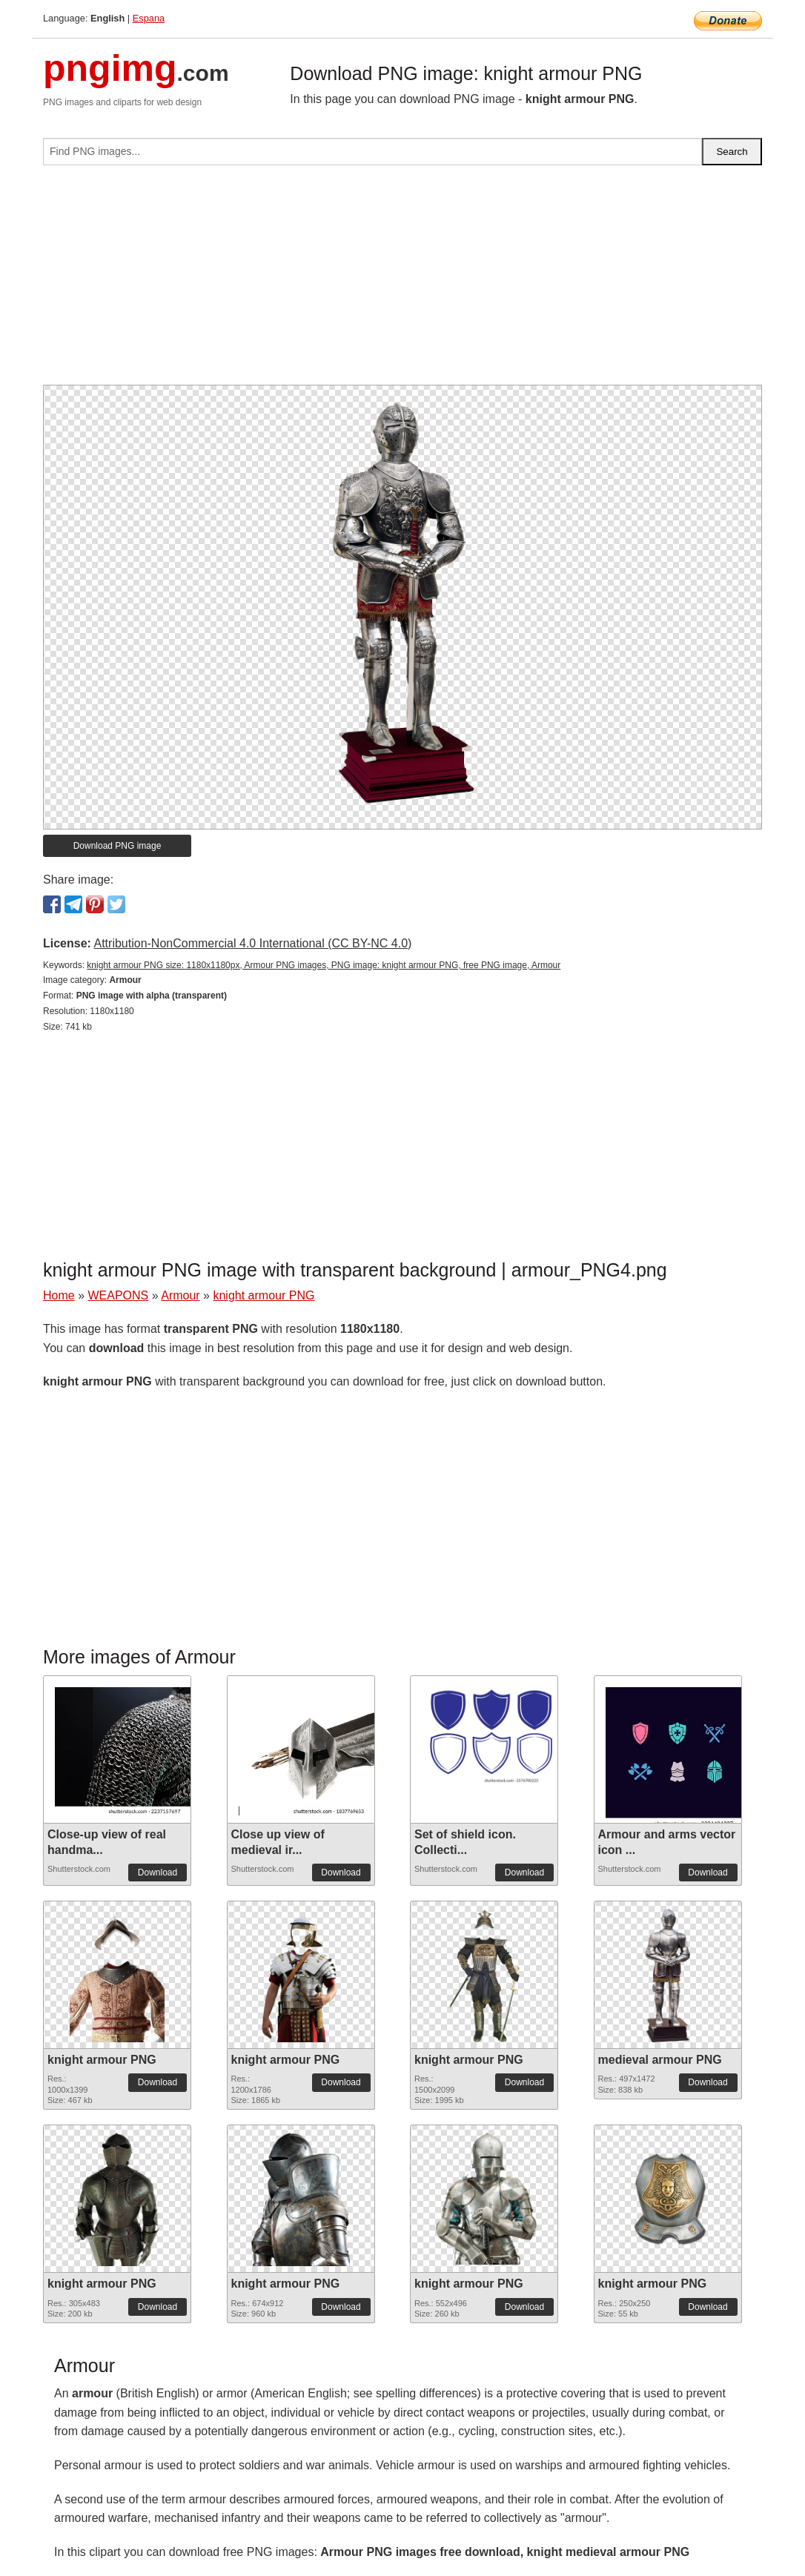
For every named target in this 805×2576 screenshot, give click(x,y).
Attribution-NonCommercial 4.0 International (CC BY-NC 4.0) (252, 943)
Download (157, 1872)
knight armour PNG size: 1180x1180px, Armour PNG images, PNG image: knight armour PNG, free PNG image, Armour (323, 965)
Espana (149, 18)
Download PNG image (117, 846)
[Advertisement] (402, 281)
